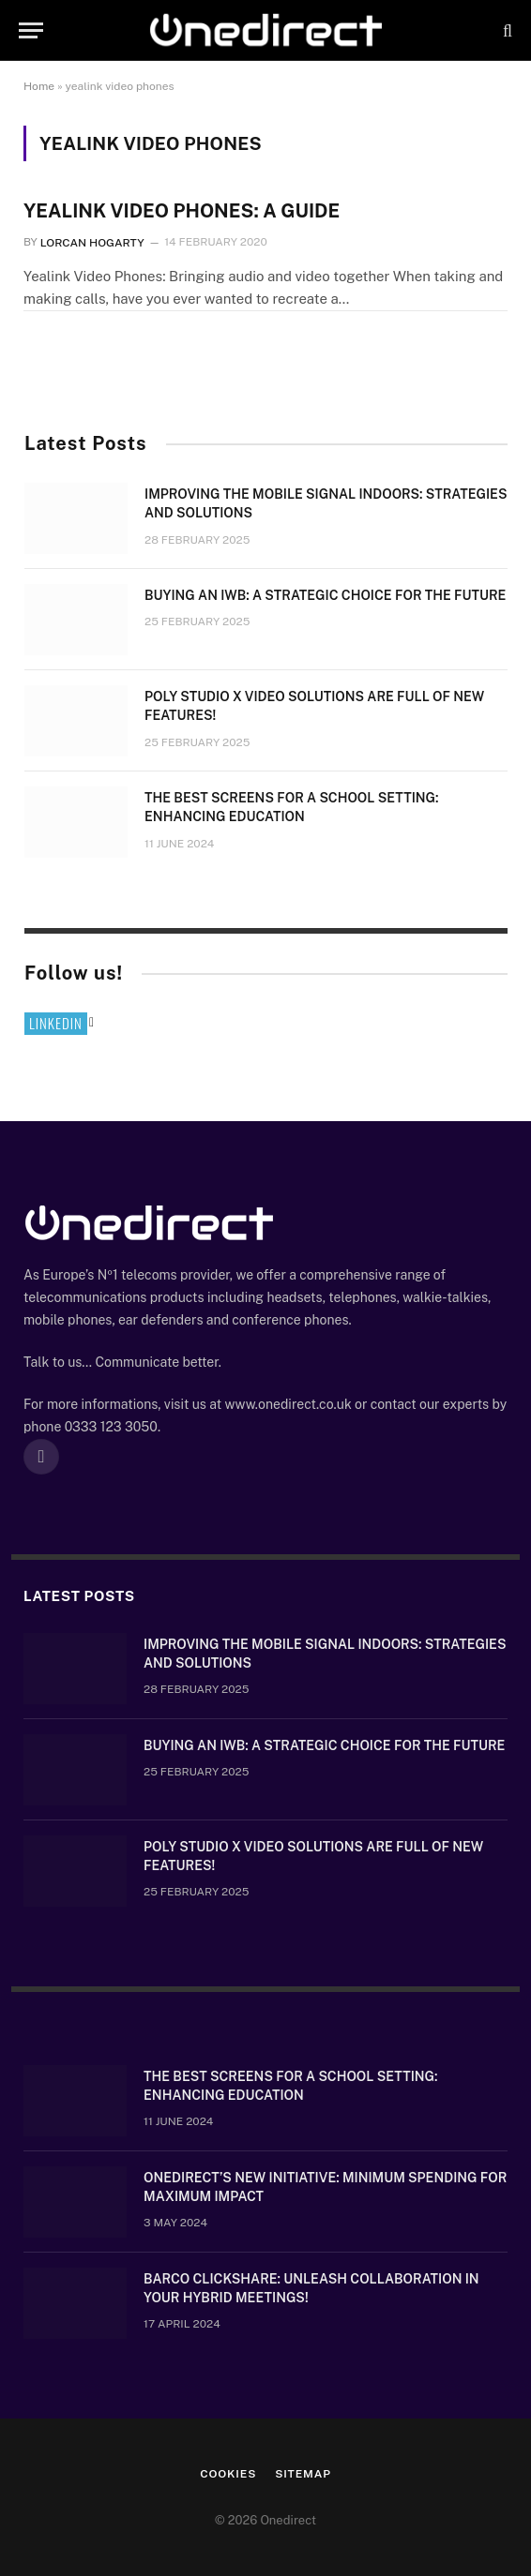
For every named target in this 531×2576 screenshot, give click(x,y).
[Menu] (31, 30)
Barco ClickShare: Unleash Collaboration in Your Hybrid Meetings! (311, 2288)
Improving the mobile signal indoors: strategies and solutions (325, 503)
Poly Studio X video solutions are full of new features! (314, 706)
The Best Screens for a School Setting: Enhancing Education (291, 807)
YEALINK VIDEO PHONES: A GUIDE (181, 211)
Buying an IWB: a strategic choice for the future (325, 595)
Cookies (228, 2473)
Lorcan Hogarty (92, 241)
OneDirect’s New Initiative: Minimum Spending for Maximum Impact (325, 2187)
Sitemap (303, 2473)
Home (38, 86)
